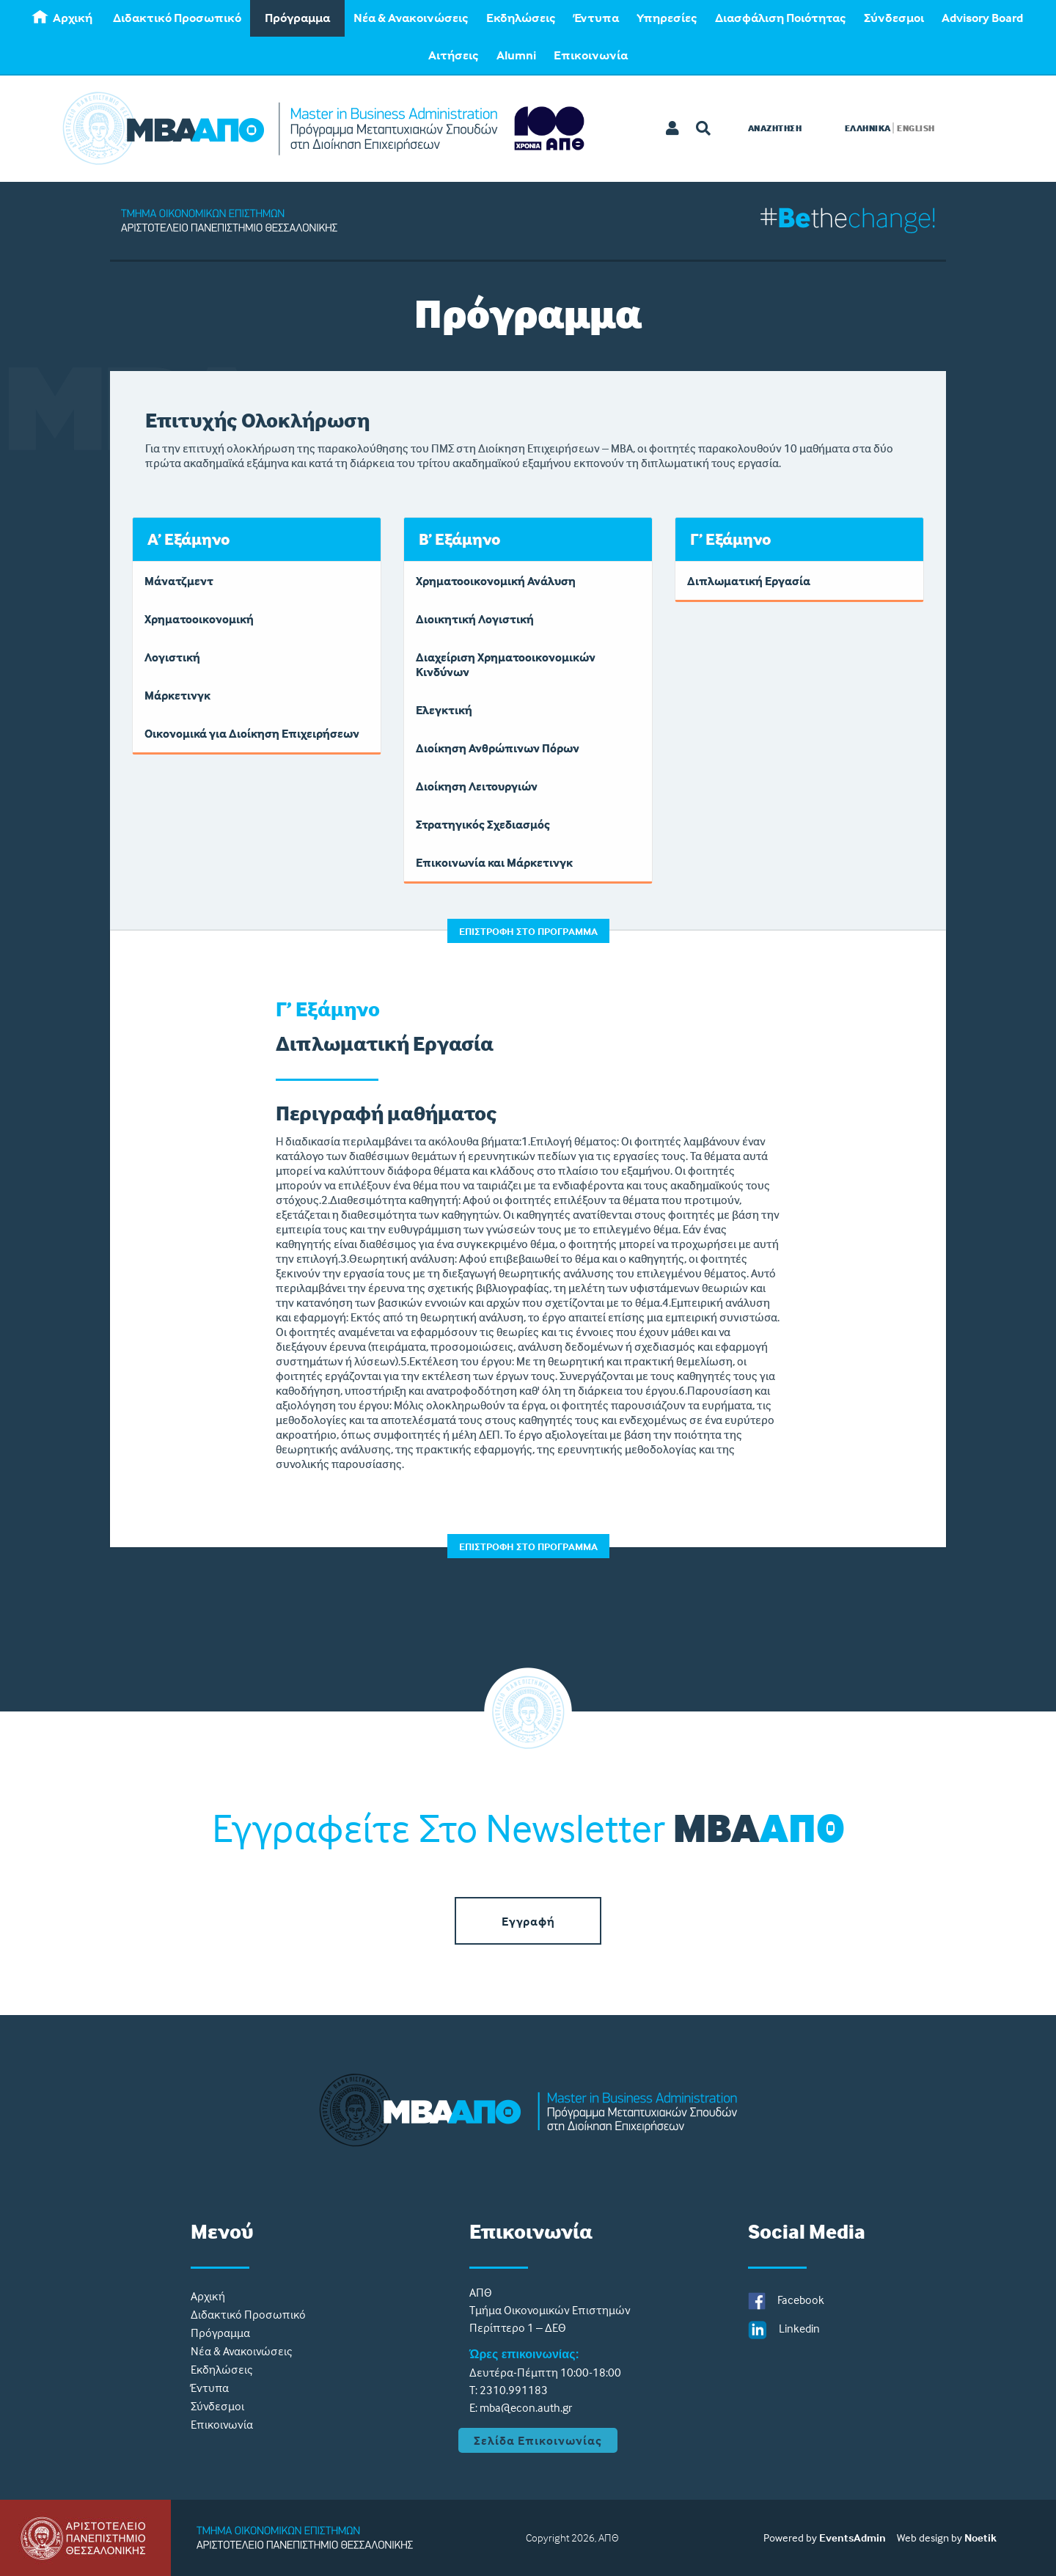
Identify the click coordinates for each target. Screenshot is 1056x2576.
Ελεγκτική (444, 709)
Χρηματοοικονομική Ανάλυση (496, 580)
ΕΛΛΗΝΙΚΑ (868, 127)
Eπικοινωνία (591, 55)
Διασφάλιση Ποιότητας (780, 18)
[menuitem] (64, 18)
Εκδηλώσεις (521, 18)
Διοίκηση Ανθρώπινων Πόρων (497, 748)
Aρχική (62, 18)
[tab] (256, 539)
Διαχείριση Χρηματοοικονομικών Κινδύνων (505, 664)
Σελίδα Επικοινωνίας (538, 2440)
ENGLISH (916, 127)
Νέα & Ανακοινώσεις (411, 18)
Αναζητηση (775, 127)
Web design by (929, 2537)
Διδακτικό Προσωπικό (177, 18)
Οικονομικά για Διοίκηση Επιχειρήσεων (251, 733)
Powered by (790, 2537)
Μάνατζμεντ (178, 580)
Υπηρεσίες (667, 18)
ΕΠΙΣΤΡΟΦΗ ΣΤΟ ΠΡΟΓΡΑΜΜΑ (528, 931)
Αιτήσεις (453, 55)
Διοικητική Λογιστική (475, 619)
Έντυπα (596, 18)
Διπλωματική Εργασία (748, 580)
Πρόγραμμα (297, 18)
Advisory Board (982, 18)
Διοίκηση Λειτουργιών (477, 786)
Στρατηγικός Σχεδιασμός (483, 824)
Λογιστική (172, 657)
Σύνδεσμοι (894, 18)
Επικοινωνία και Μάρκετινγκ (494, 862)
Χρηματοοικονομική (199, 619)
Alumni (516, 55)
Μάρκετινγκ (177, 695)
